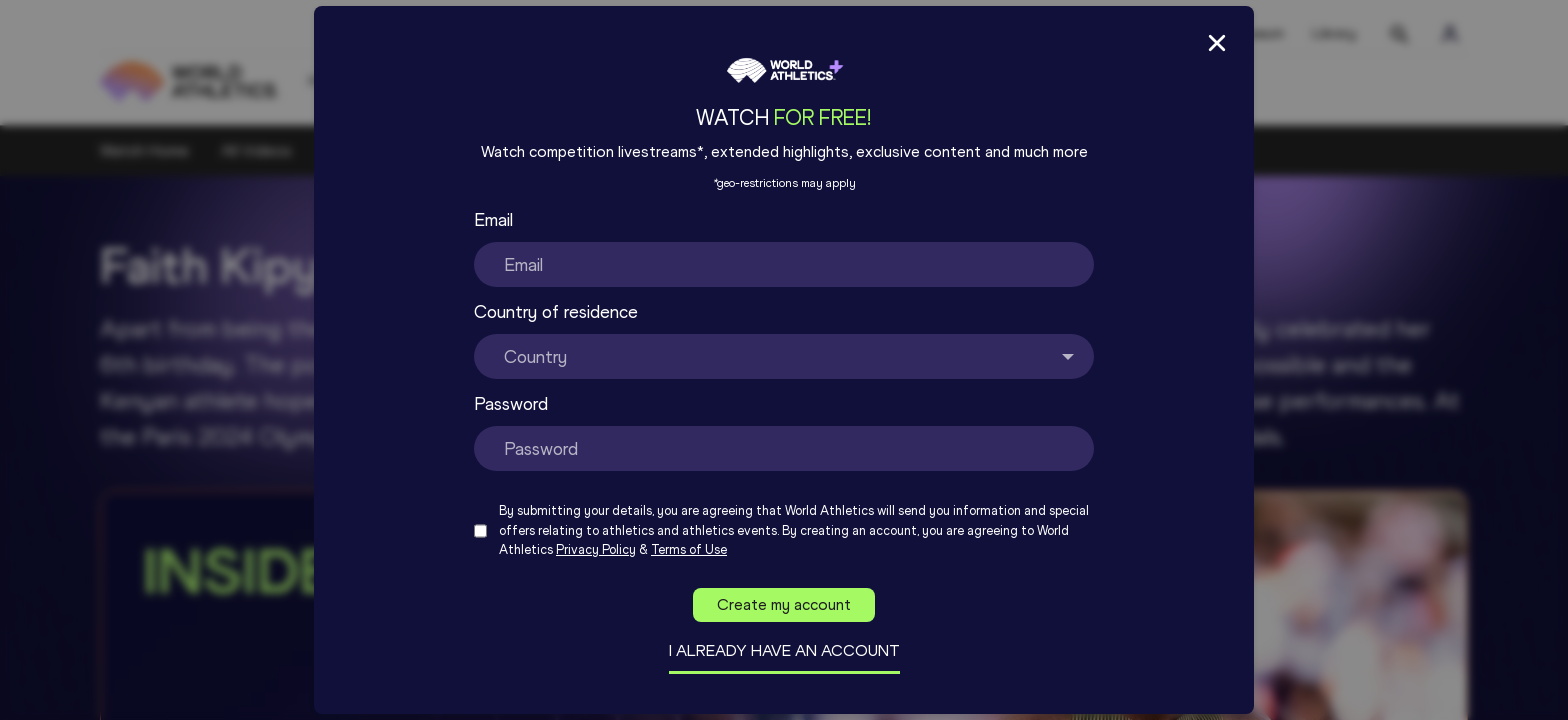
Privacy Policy (596, 549)
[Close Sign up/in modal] (1217, 43)
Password (511, 404)
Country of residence (556, 312)
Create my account (784, 604)
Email (493, 220)
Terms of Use (689, 549)
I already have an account (784, 650)
